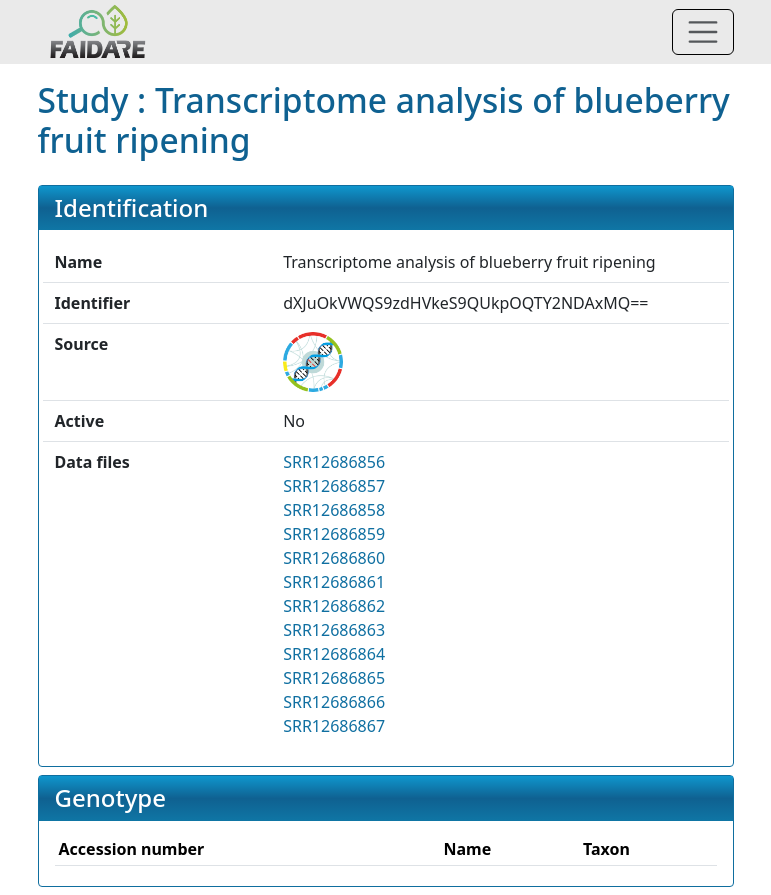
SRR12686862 (334, 606)
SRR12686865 (334, 678)
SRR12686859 (334, 534)
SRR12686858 (334, 510)
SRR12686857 (334, 486)
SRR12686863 (334, 630)
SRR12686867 (334, 726)
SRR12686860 (334, 558)
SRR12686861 (334, 582)
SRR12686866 (334, 702)
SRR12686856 (334, 462)
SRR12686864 (334, 654)
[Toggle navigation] (703, 32)
